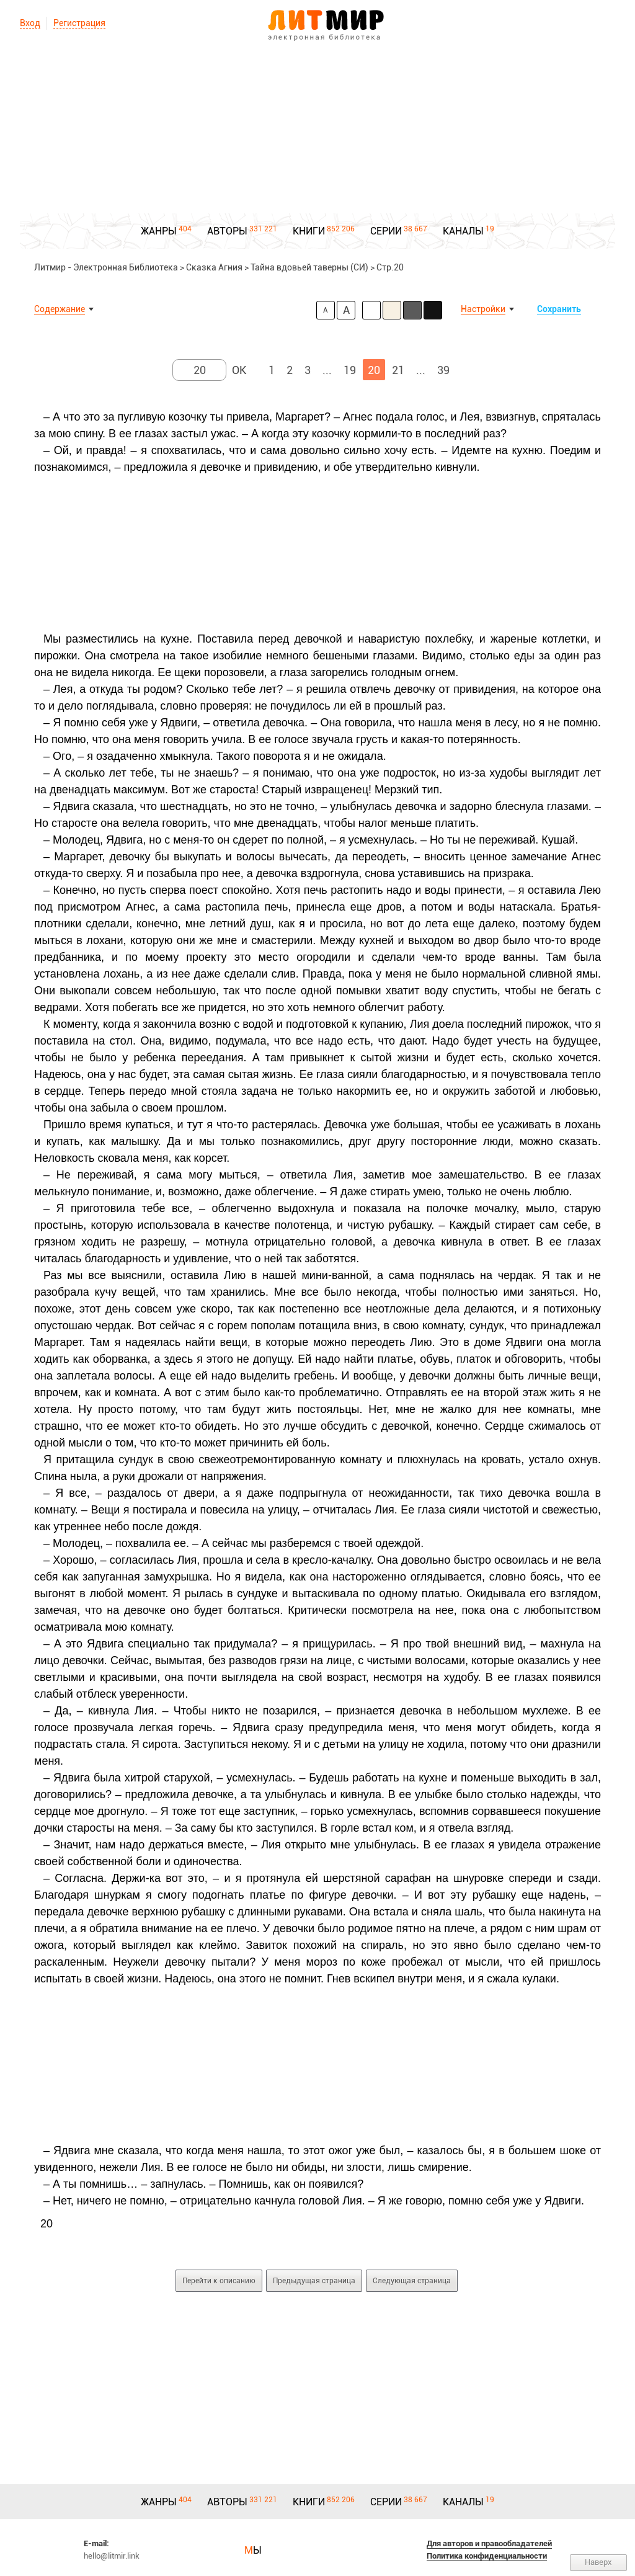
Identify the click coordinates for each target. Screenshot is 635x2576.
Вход (30, 23)
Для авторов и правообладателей (489, 2543)
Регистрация (79, 23)
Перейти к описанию (218, 2280)
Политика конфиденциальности (487, 2555)
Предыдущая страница (314, 2280)
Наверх (598, 2562)
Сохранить (559, 309)
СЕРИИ (386, 231)
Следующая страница (412, 2280)
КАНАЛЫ (463, 231)
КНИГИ (309, 231)
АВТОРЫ (227, 231)
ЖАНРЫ (159, 231)
